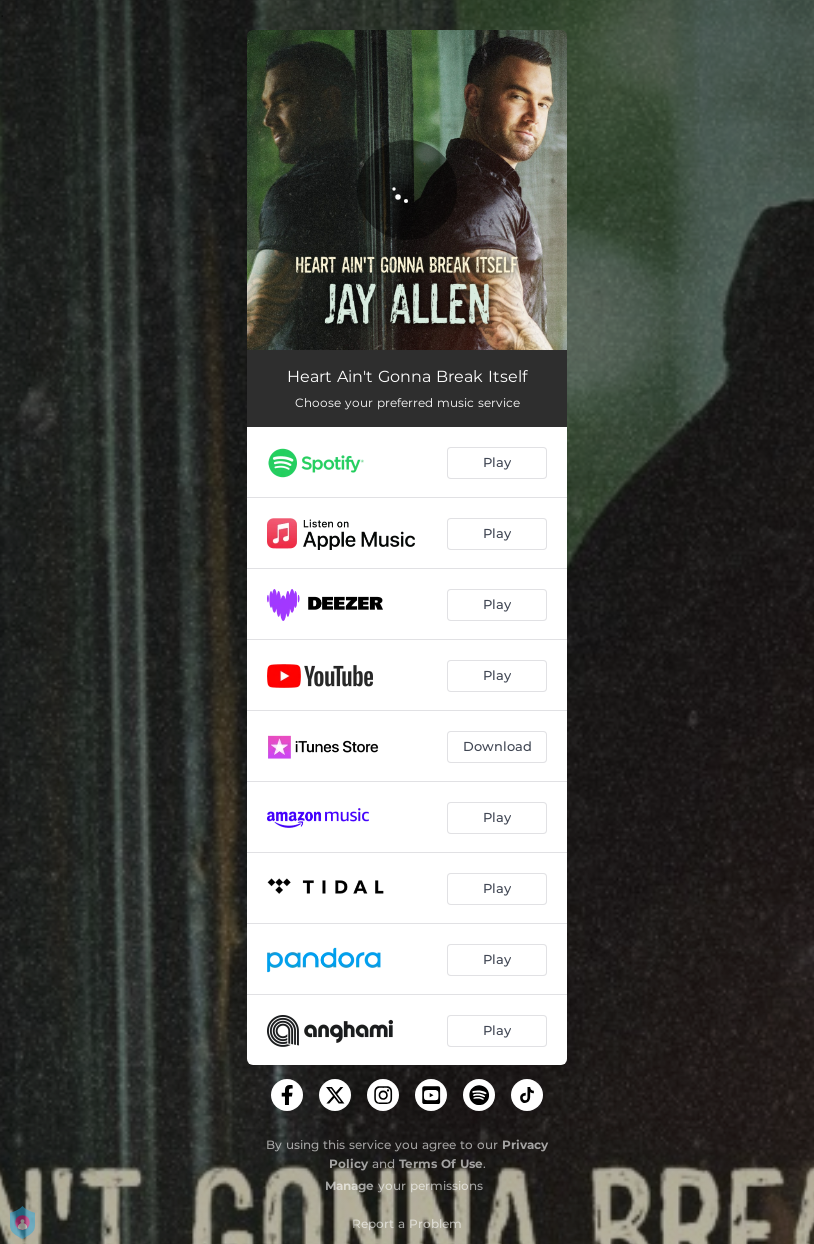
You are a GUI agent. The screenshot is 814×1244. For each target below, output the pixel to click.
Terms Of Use (441, 1163)
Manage (349, 1185)
